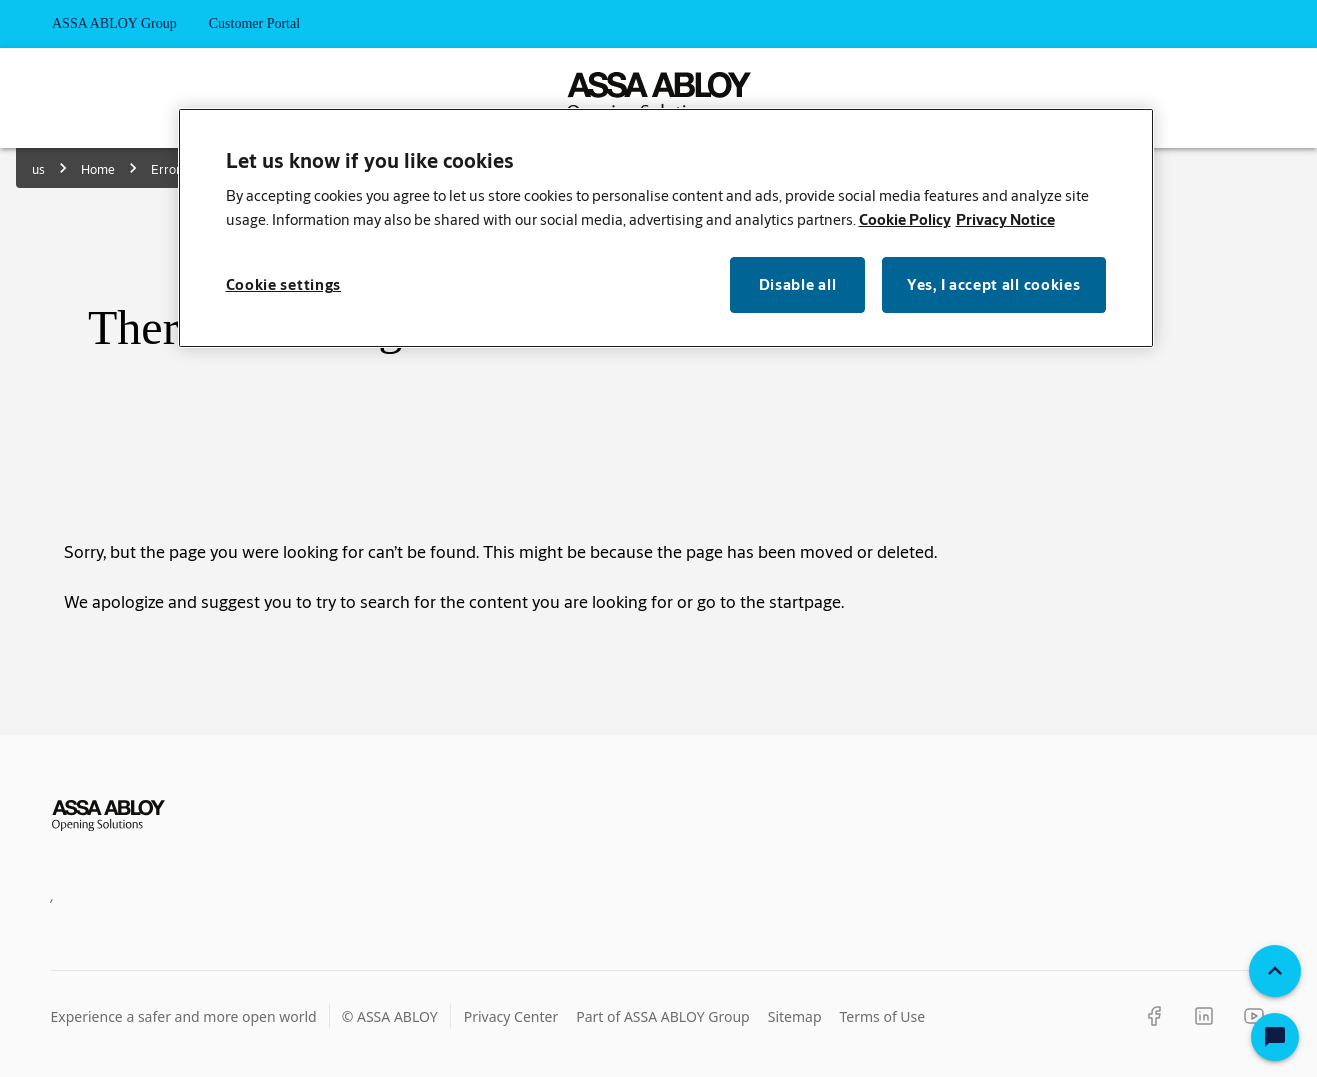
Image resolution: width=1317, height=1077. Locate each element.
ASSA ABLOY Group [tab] (114, 24)
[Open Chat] (1275, 1037)
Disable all (798, 284)
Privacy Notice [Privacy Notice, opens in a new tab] (1005, 219)
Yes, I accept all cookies (994, 284)
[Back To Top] (1275, 971)
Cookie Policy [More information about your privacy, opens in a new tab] (905, 219)
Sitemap (795, 1016)
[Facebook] (1154, 1016)
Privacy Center (511, 1016)
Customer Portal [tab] (254, 24)
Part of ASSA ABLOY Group (663, 1016)
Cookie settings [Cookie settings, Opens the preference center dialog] (284, 284)
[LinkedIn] (1204, 1016)
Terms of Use (883, 1016)
